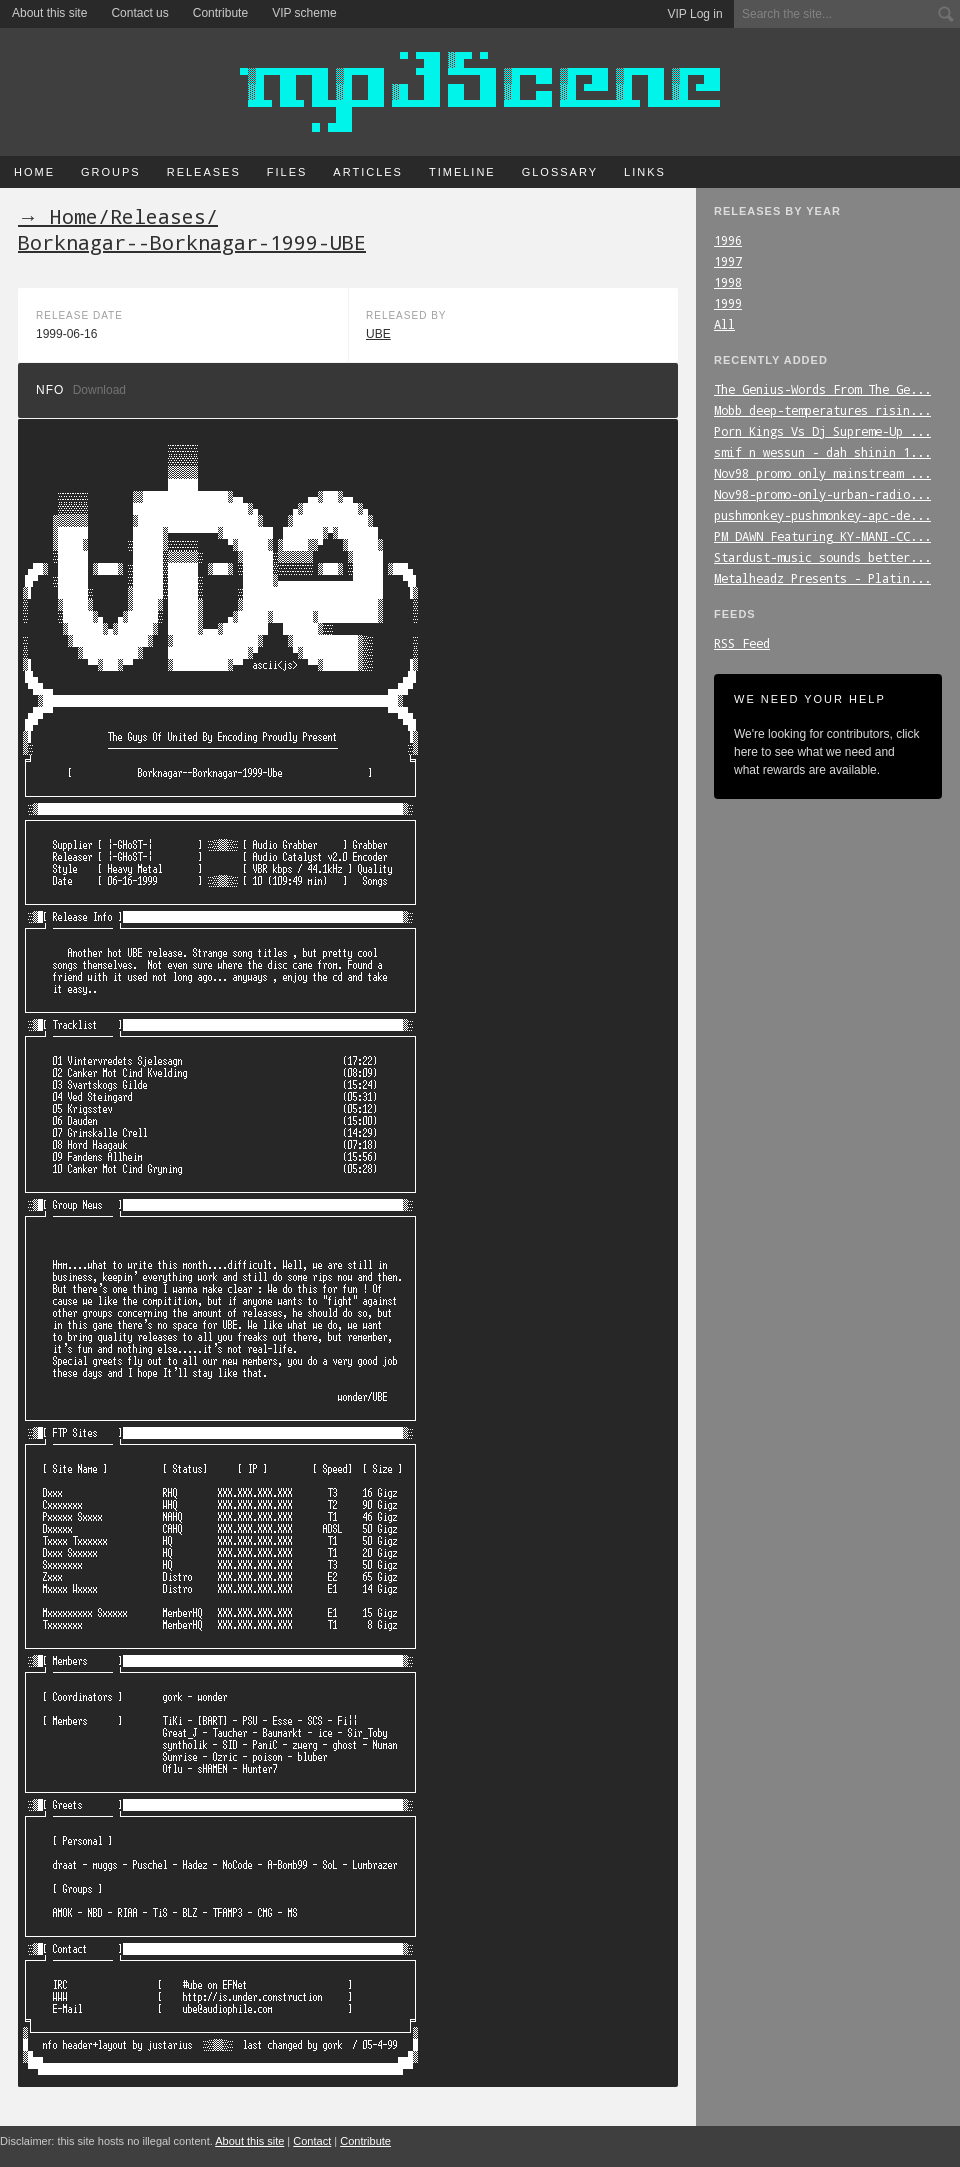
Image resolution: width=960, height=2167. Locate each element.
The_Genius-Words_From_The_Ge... (822, 389)
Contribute (220, 13)
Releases (204, 172)
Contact (312, 2141)
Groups (111, 172)
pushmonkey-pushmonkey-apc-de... (822, 515)
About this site (49, 13)
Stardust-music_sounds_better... (822, 557)
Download (99, 390)
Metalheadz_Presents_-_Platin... (822, 578)
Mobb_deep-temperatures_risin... (822, 410)
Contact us (139, 13)
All (724, 324)
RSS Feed (742, 643)
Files (287, 172)
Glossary (560, 172)
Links (645, 172)
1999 (728, 303)
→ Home (58, 216)
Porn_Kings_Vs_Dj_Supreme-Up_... (822, 431)
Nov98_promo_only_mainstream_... (822, 473)
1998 (728, 282)
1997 (728, 261)
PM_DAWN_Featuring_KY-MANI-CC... (822, 536)
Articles (368, 172)
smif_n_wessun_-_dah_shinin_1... (822, 452)
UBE (378, 334)
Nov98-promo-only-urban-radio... (822, 494)
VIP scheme (304, 13)
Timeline (462, 172)
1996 (728, 240)
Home (34, 172)
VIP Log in (695, 14)
